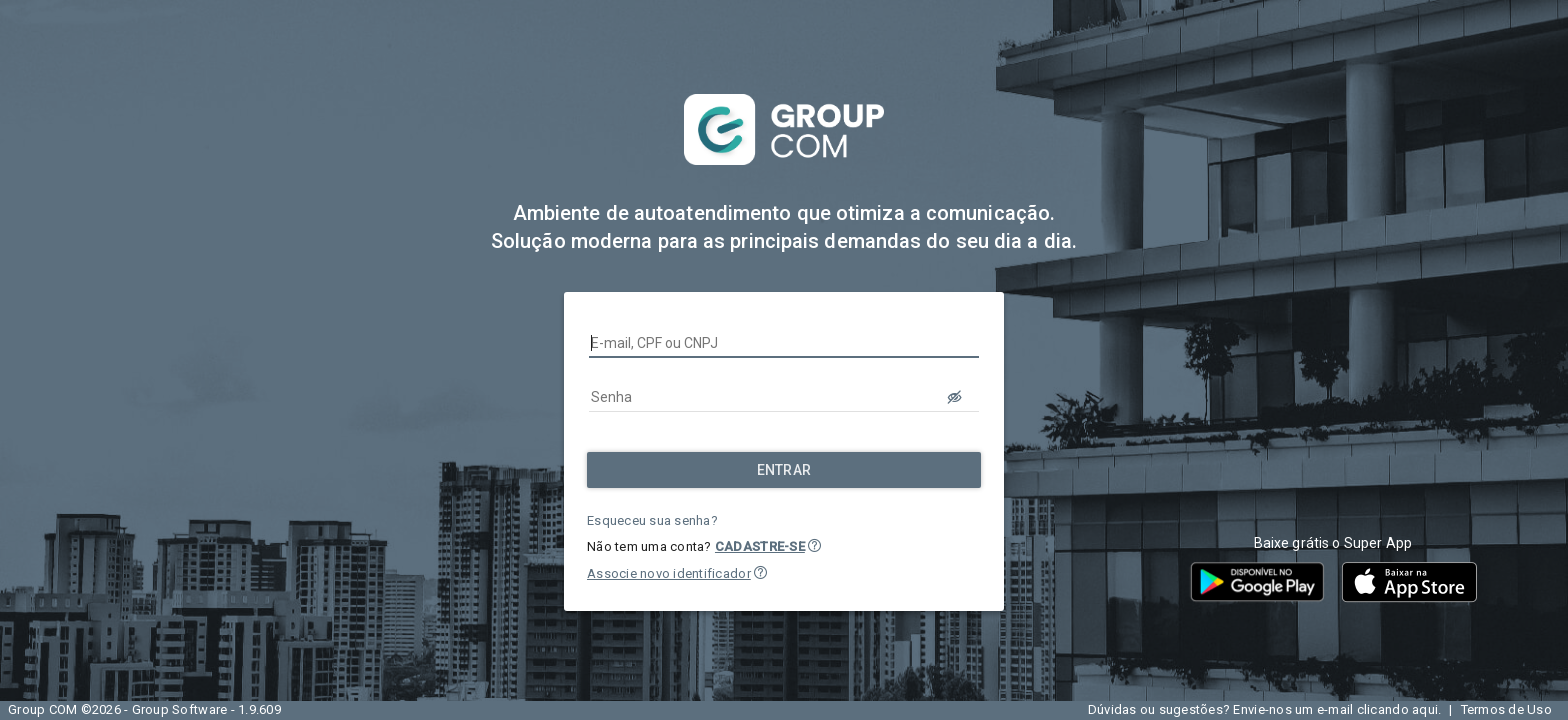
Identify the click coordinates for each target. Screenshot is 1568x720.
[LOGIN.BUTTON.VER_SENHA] (955, 397)
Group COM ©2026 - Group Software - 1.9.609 (144, 709)
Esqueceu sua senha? (652, 520)
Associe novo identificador (669, 573)
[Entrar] (784, 470)
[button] (814, 545)
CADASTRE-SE (760, 546)
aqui (1425, 709)
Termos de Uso (1506, 709)
